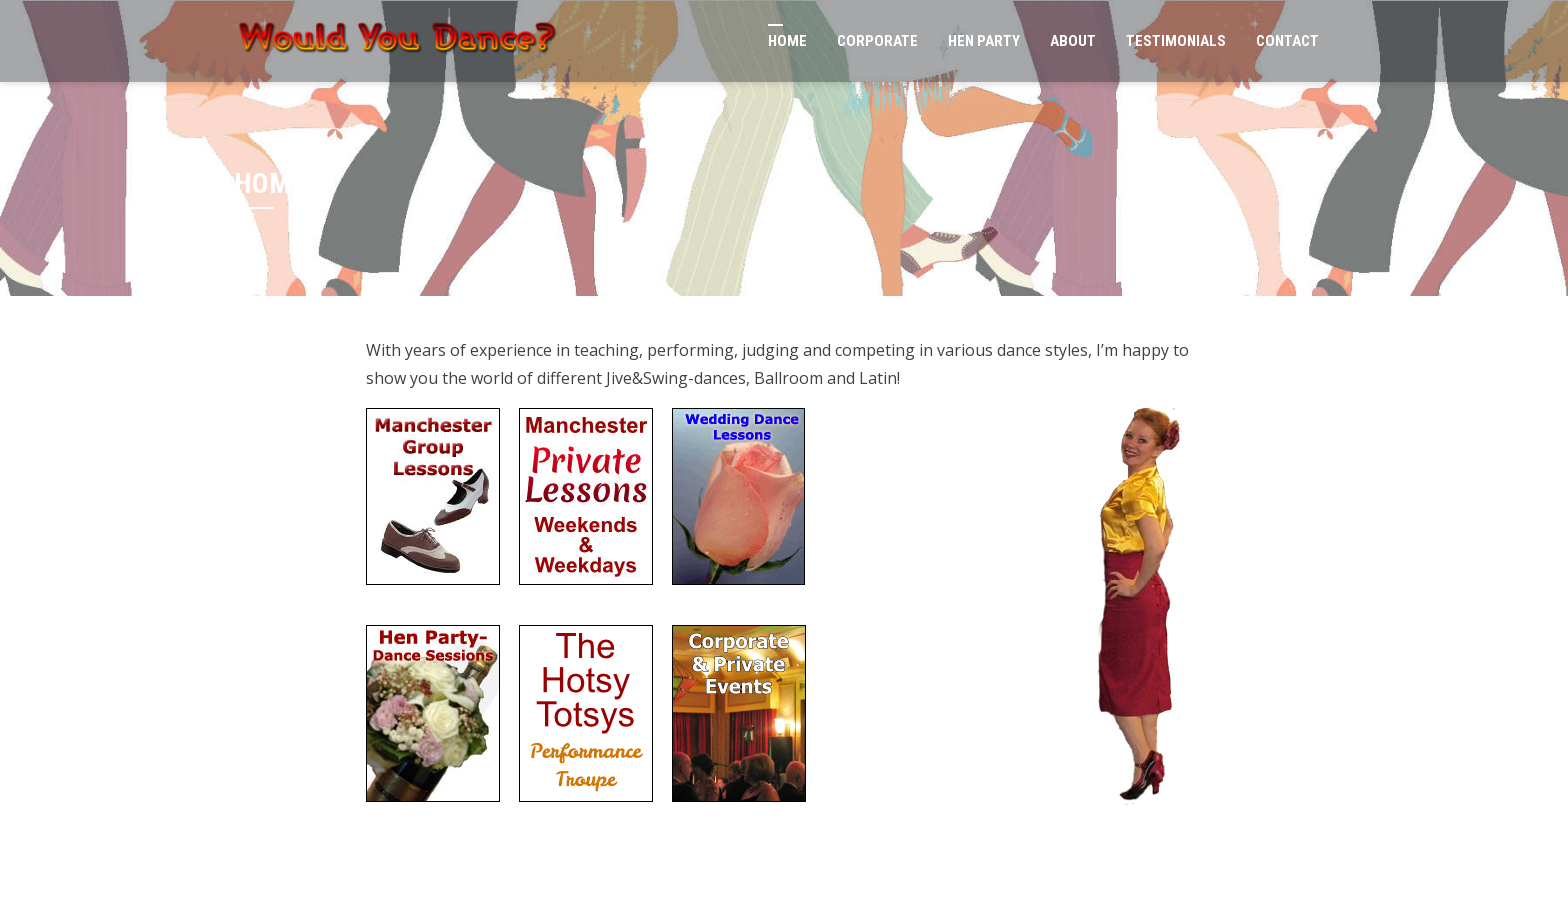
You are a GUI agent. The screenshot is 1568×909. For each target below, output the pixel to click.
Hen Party (984, 41)
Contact (1287, 41)
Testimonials (1176, 41)
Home (787, 41)
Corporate (877, 41)
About (1073, 41)
